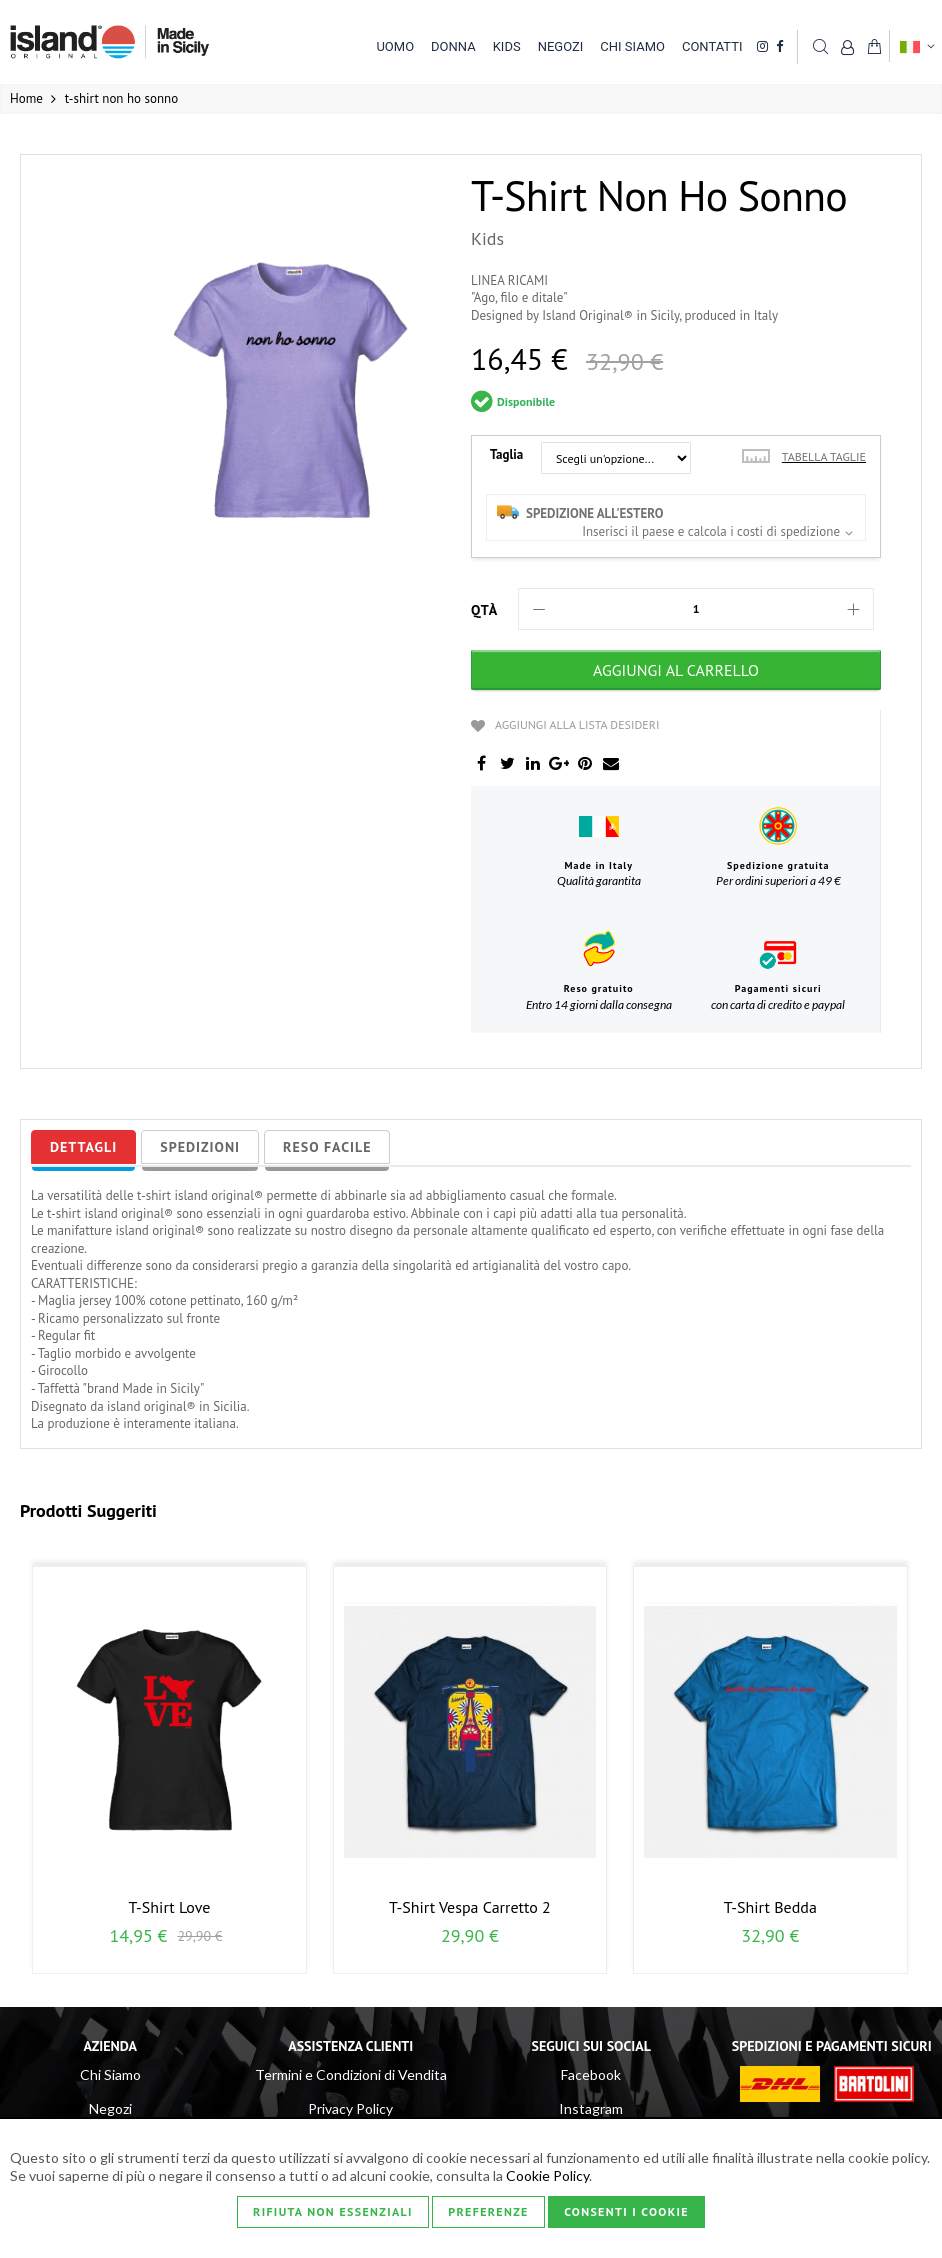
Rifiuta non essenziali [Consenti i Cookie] (333, 2211)
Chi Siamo (110, 2074)
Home (26, 98)
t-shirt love (170, 1907)
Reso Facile (327, 1147)
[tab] (83, 1147)
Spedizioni (200, 1147)
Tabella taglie (824, 456)
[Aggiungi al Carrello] (676, 670)
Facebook (591, 2074)
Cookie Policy (547, 2175)
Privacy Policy (350, 2108)
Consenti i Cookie (626, 2211)
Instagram (591, 2108)
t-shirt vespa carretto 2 (470, 1907)
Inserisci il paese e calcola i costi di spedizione (711, 531)
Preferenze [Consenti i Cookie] (488, 2211)
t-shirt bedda (770, 1907)
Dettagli (83, 1147)
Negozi (110, 2108)
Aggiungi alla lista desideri (577, 724)
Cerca (820, 46)
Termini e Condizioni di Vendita (351, 2074)
